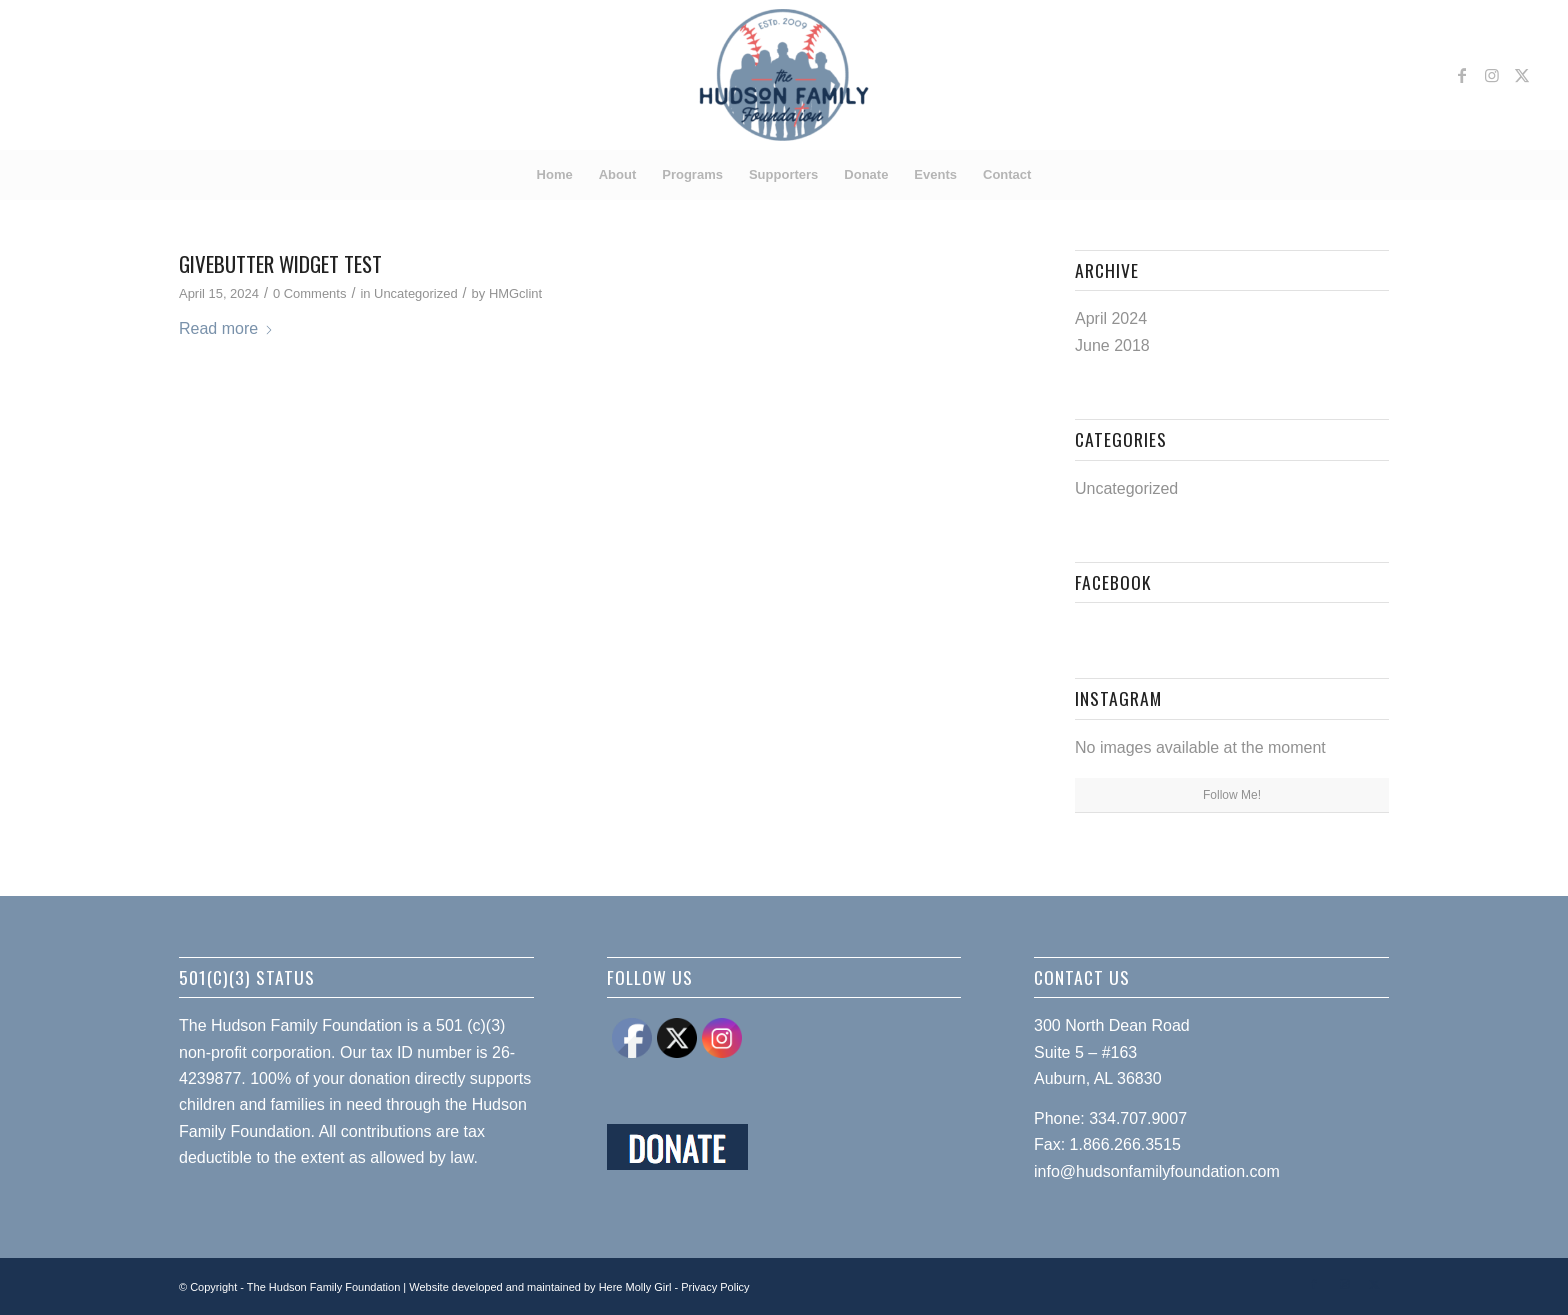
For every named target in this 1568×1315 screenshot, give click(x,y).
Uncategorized (416, 293)
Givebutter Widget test (280, 263)
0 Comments (309, 293)
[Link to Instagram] (1492, 75)
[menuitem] (555, 175)
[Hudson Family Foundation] (784, 75)
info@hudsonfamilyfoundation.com (1157, 1171)
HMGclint (515, 293)
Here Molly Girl (635, 1287)
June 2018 (1112, 345)
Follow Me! (1232, 795)
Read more (226, 328)
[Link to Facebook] (1462, 75)
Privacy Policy (715, 1287)
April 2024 (1111, 318)
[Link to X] (1522, 75)
